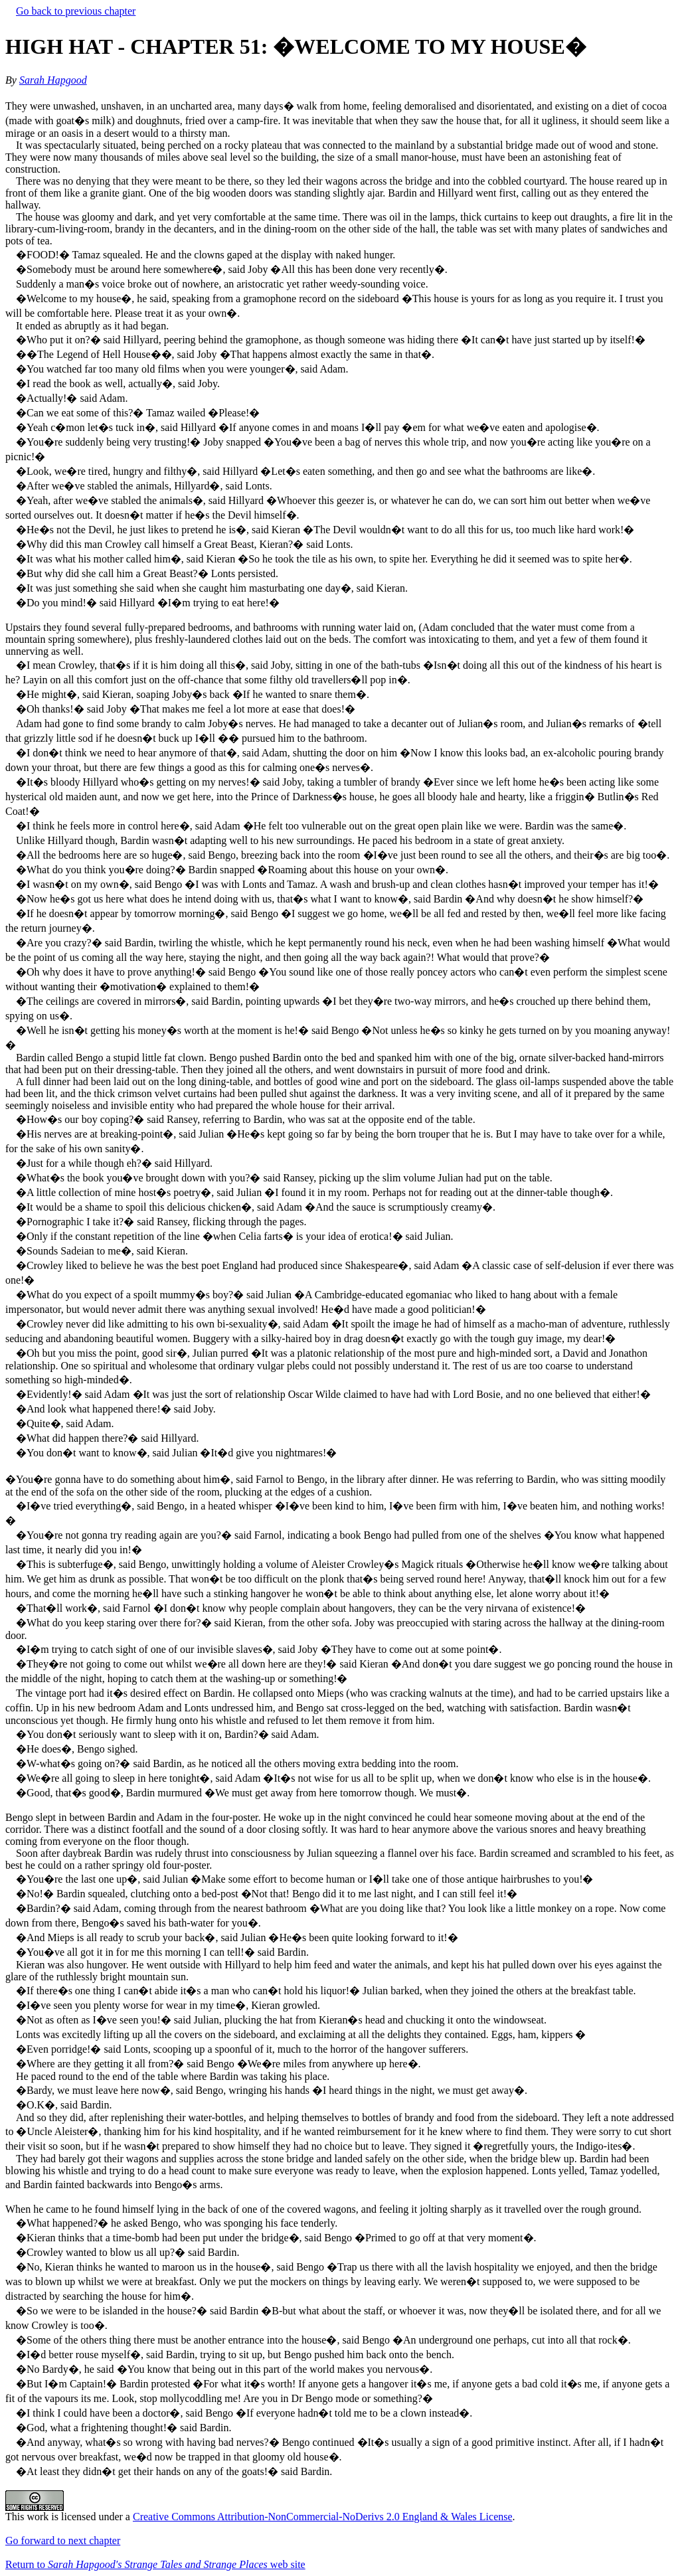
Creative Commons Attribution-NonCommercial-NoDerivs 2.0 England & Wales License (323, 2516)
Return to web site (155, 2564)
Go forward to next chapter (62, 2540)
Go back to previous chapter (75, 11)
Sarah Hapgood (53, 80)
